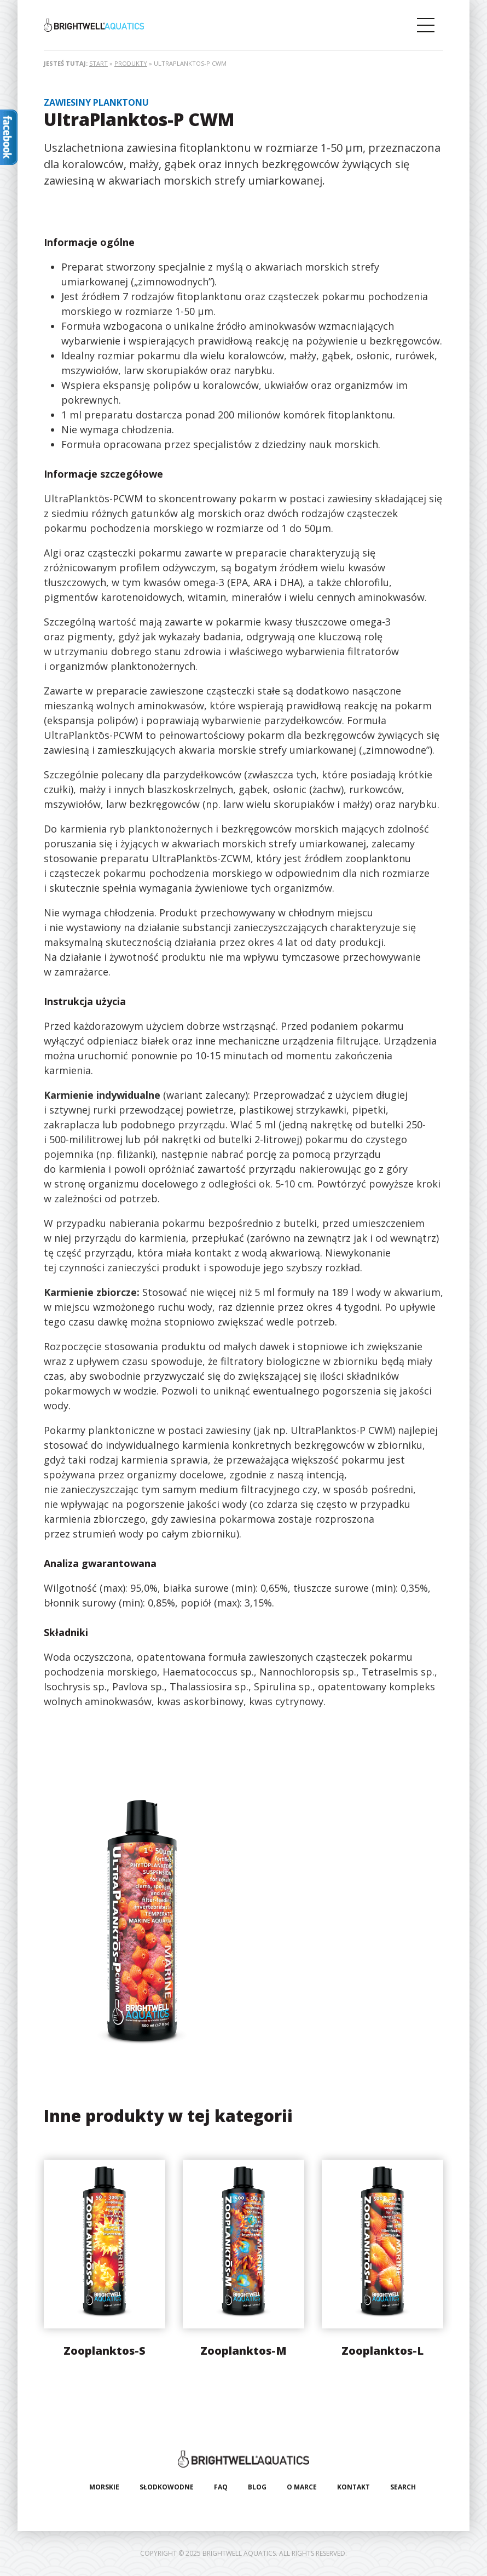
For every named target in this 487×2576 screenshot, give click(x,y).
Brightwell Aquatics (94, 25)
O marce (302, 2487)
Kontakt (353, 2487)
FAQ (221, 2487)
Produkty (130, 63)
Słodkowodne (167, 2487)
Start (98, 63)
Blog (257, 2487)
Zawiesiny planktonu (96, 102)
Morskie (104, 2487)
